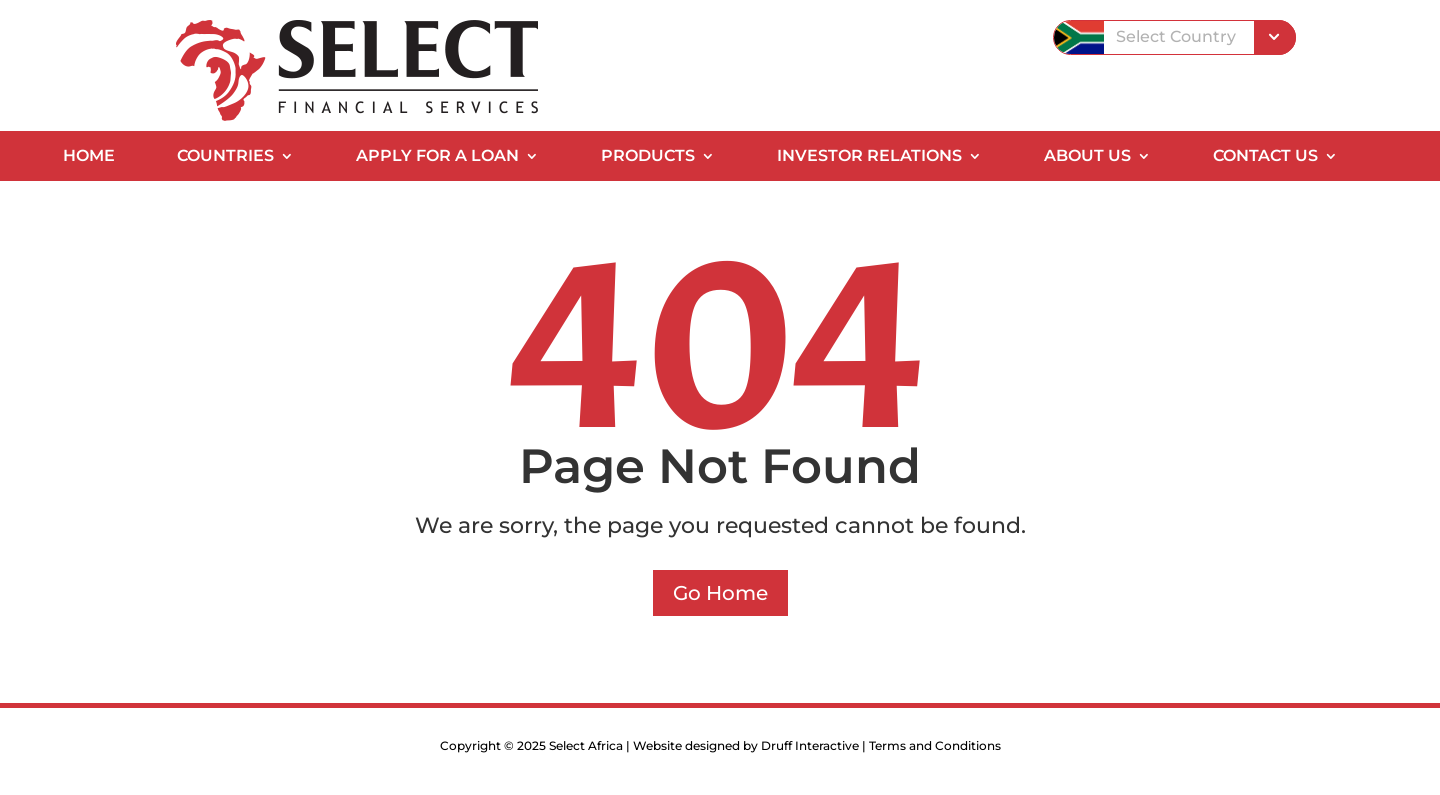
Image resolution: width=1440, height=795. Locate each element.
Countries (225, 157)
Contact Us (1265, 157)
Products (648, 157)
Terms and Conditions (935, 745)
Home (89, 157)
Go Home (720, 593)
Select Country (1176, 36)
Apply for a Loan (437, 157)
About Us (1087, 157)
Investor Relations (869, 157)
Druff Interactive (810, 745)
